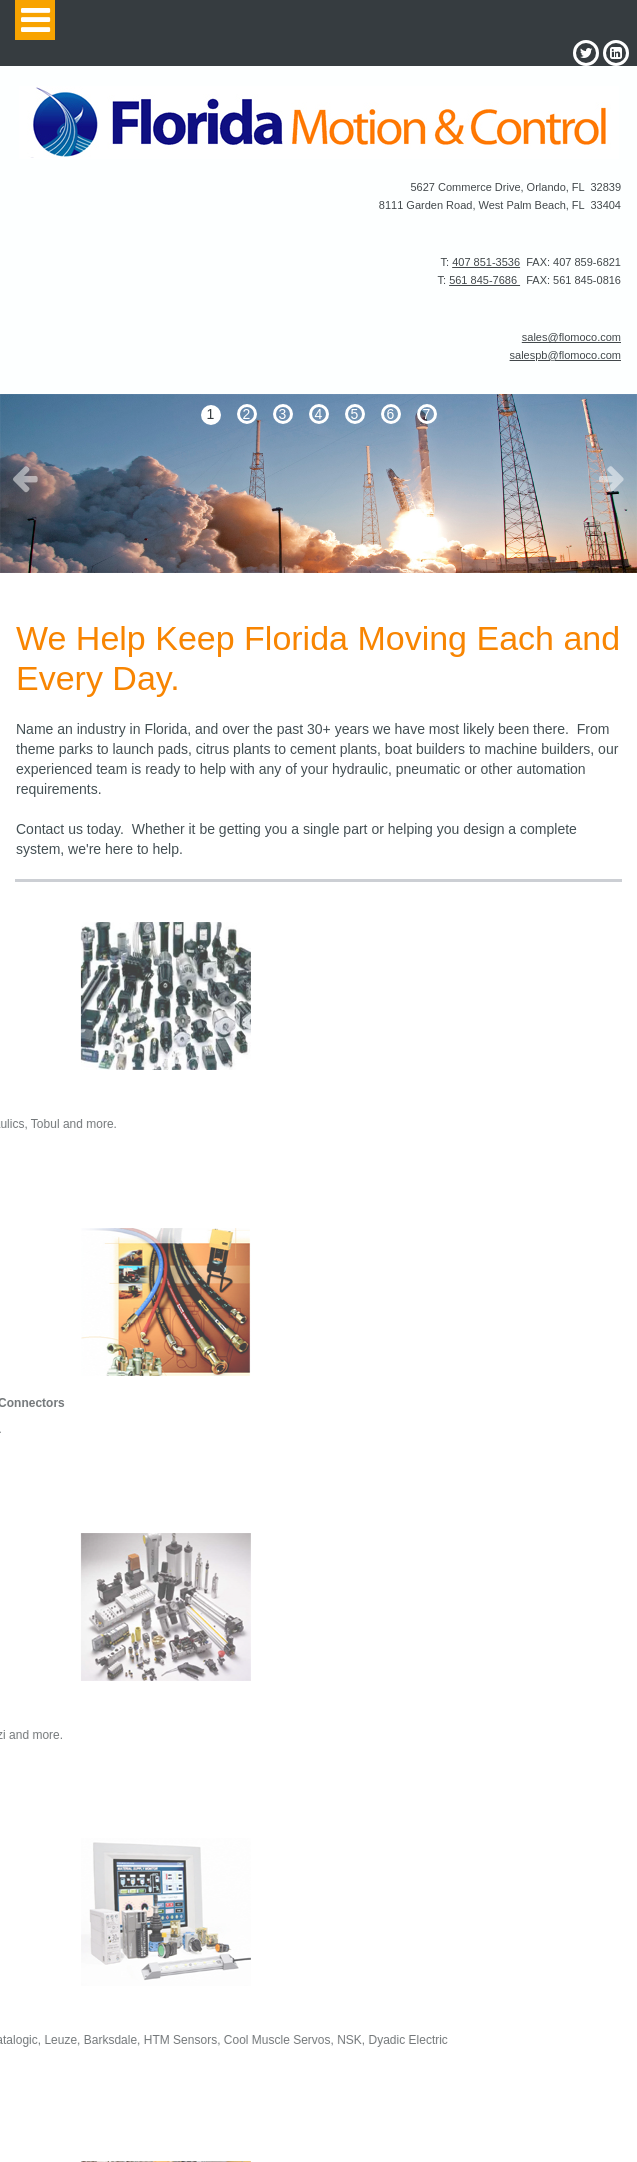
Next (612, 478)
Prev (25, 478)
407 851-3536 (486, 262)
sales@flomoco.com (571, 337)
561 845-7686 (484, 280)
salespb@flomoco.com (565, 355)
